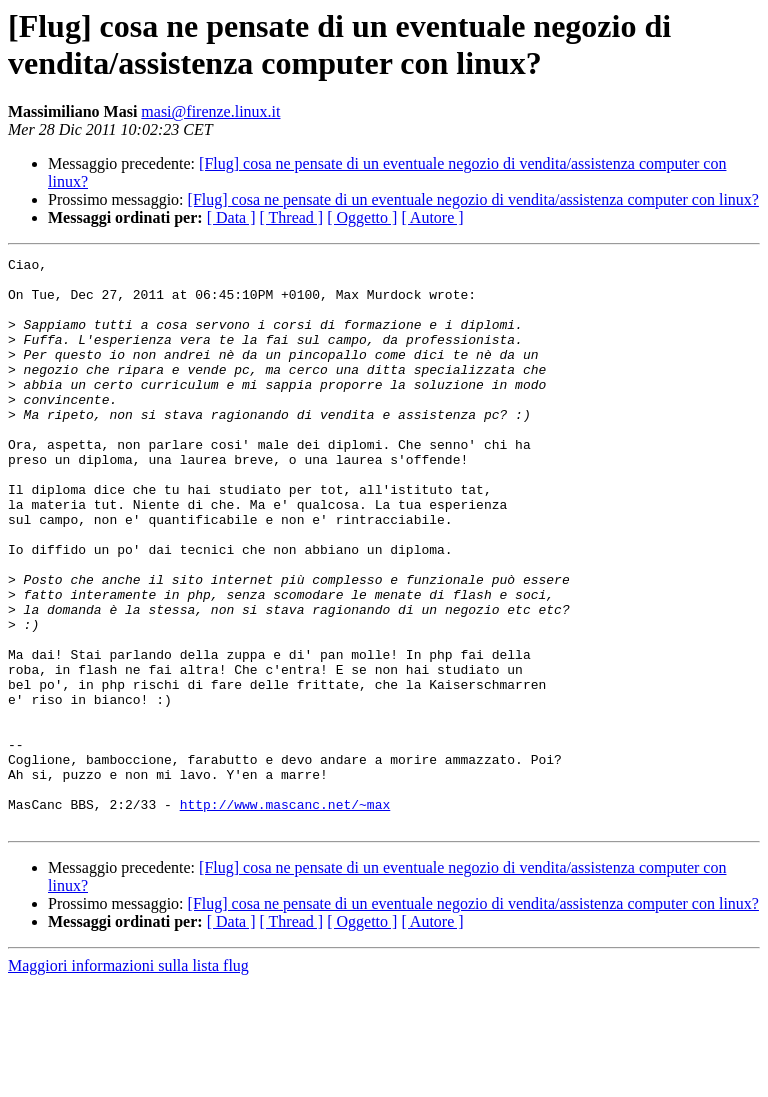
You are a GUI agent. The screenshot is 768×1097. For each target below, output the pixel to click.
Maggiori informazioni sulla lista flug (128, 1079)
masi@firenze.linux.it (210, 111)
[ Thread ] (292, 217)
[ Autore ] (432, 217)
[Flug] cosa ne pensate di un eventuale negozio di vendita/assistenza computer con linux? (473, 199)
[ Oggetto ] (362, 217)
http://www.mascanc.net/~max (285, 915)
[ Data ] (231, 217)
